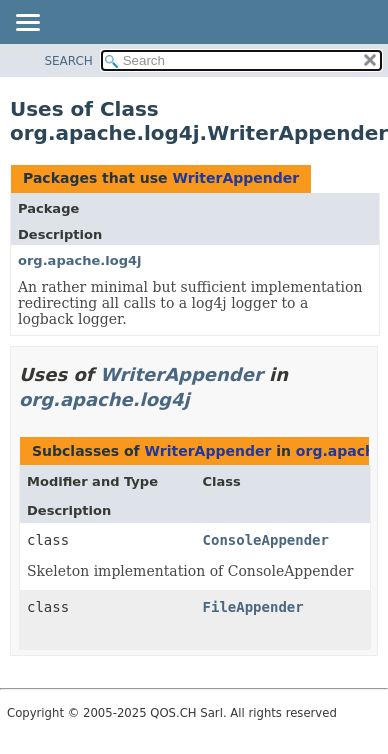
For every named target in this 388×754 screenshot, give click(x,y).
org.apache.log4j (80, 260)
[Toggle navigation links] (27, 24)
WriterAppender (235, 178)
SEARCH (68, 61)
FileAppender (253, 607)
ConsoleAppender (266, 540)
